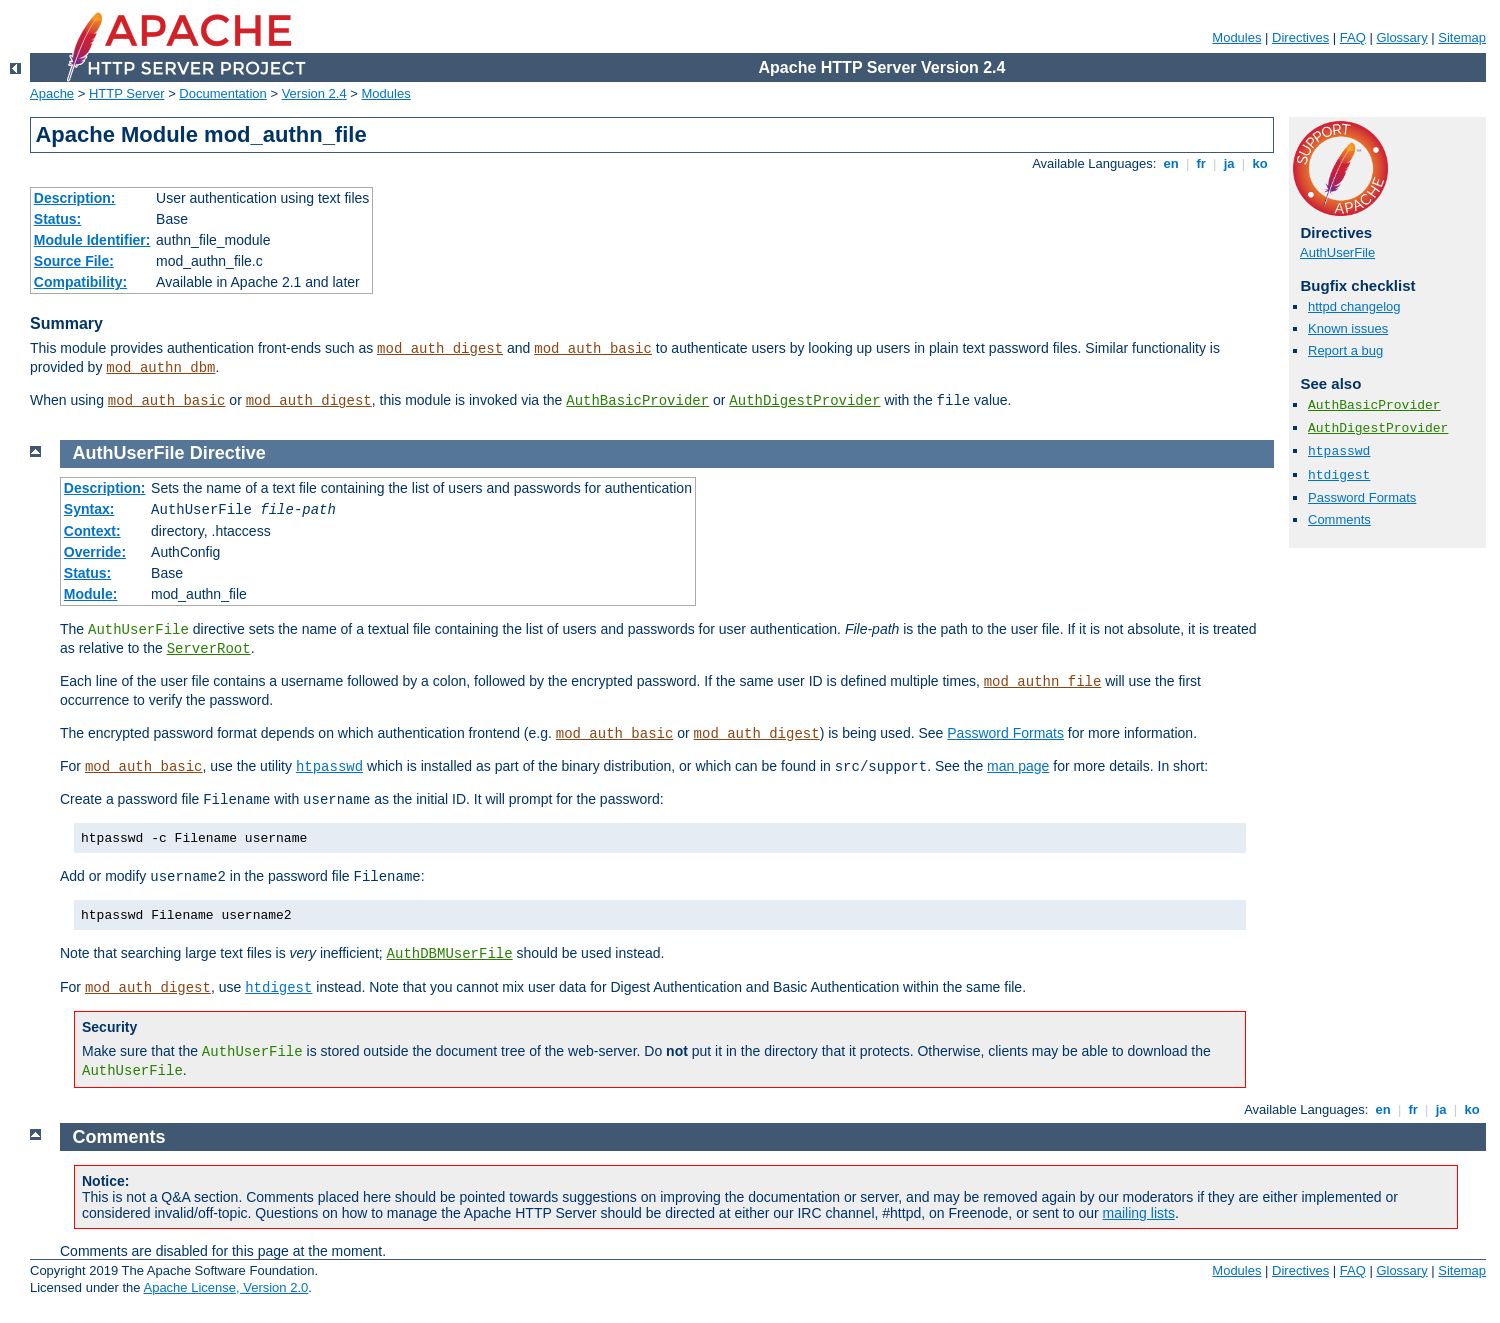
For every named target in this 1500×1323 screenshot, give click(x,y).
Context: (92, 531)
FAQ (1353, 37)
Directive (228, 453)
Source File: (74, 261)
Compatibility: (80, 282)
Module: (91, 594)
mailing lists (1139, 1213)
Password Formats (1362, 497)
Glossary (1401, 37)
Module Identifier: (92, 240)
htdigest (1339, 475)
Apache (52, 93)
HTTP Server (127, 93)
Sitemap (1462, 37)
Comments (1339, 519)
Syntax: (89, 509)
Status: (57, 219)
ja (1229, 163)
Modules (1236, 37)
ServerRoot (209, 649)
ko (1260, 163)
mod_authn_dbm (160, 368)
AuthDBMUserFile (450, 954)
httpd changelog (1354, 306)
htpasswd (1339, 451)
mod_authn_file (1043, 682)
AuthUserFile (1337, 252)
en (1171, 163)
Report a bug (1345, 350)
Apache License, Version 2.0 (225, 1287)
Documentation (222, 93)
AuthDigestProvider (804, 401)
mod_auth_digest (440, 349)
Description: (75, 198)
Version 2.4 (314, 93)
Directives (1300, 37)
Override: (95, 552)
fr (1201, 163)
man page (1018, 766)
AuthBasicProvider (637, 401)
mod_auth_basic (593, 349)
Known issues (1348, 328)
